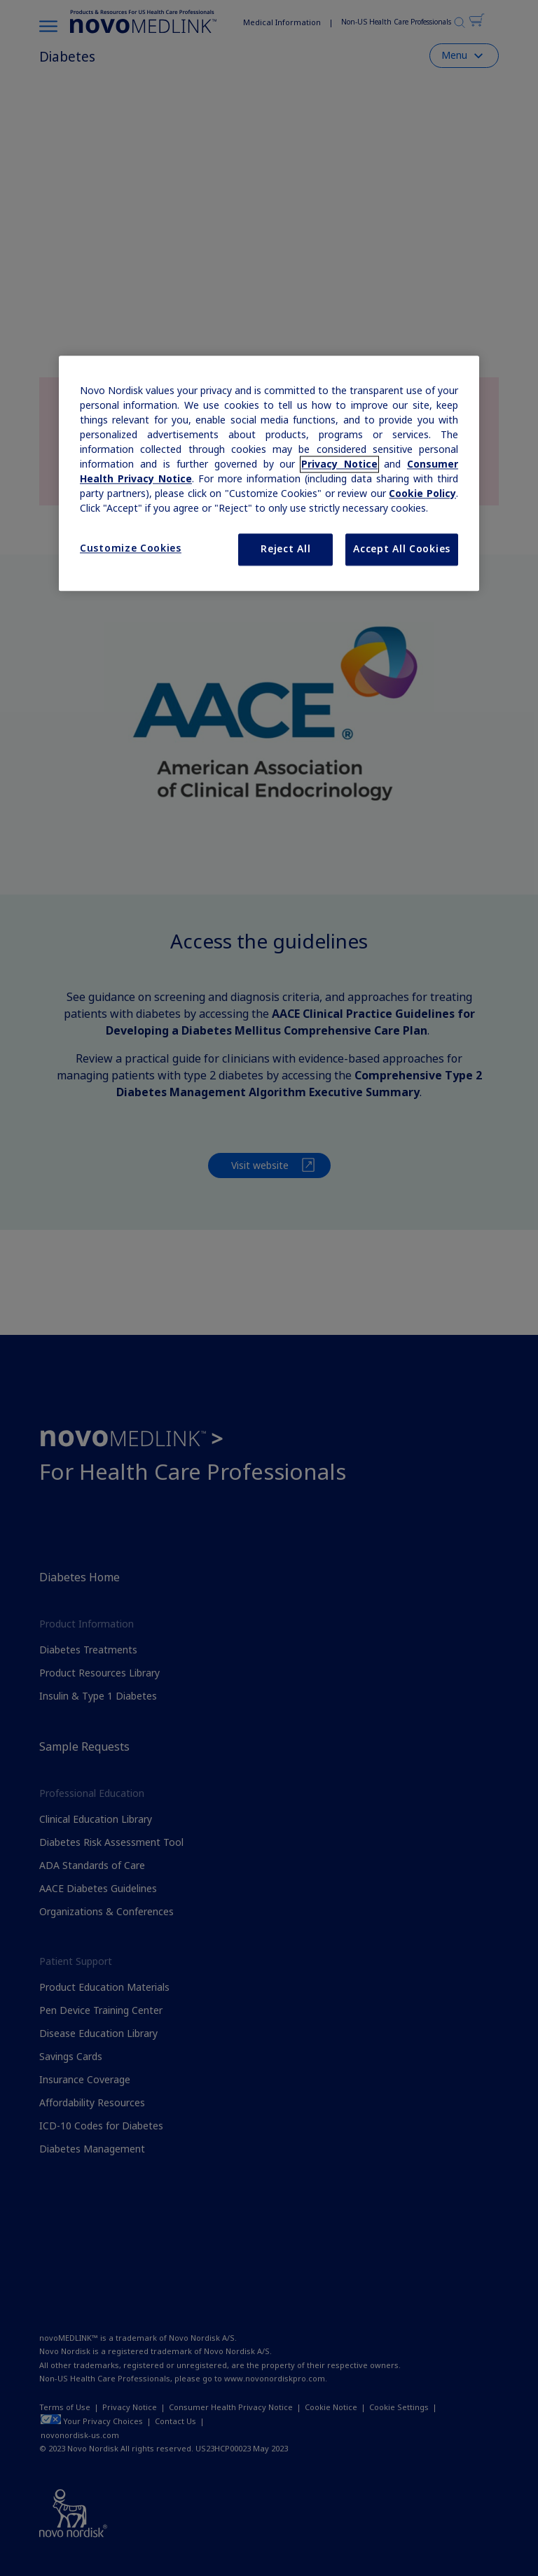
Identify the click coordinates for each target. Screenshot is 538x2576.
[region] (269, 473)
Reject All (285, 549)
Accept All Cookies (401, 549)
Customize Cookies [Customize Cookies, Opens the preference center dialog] (130, 548)
